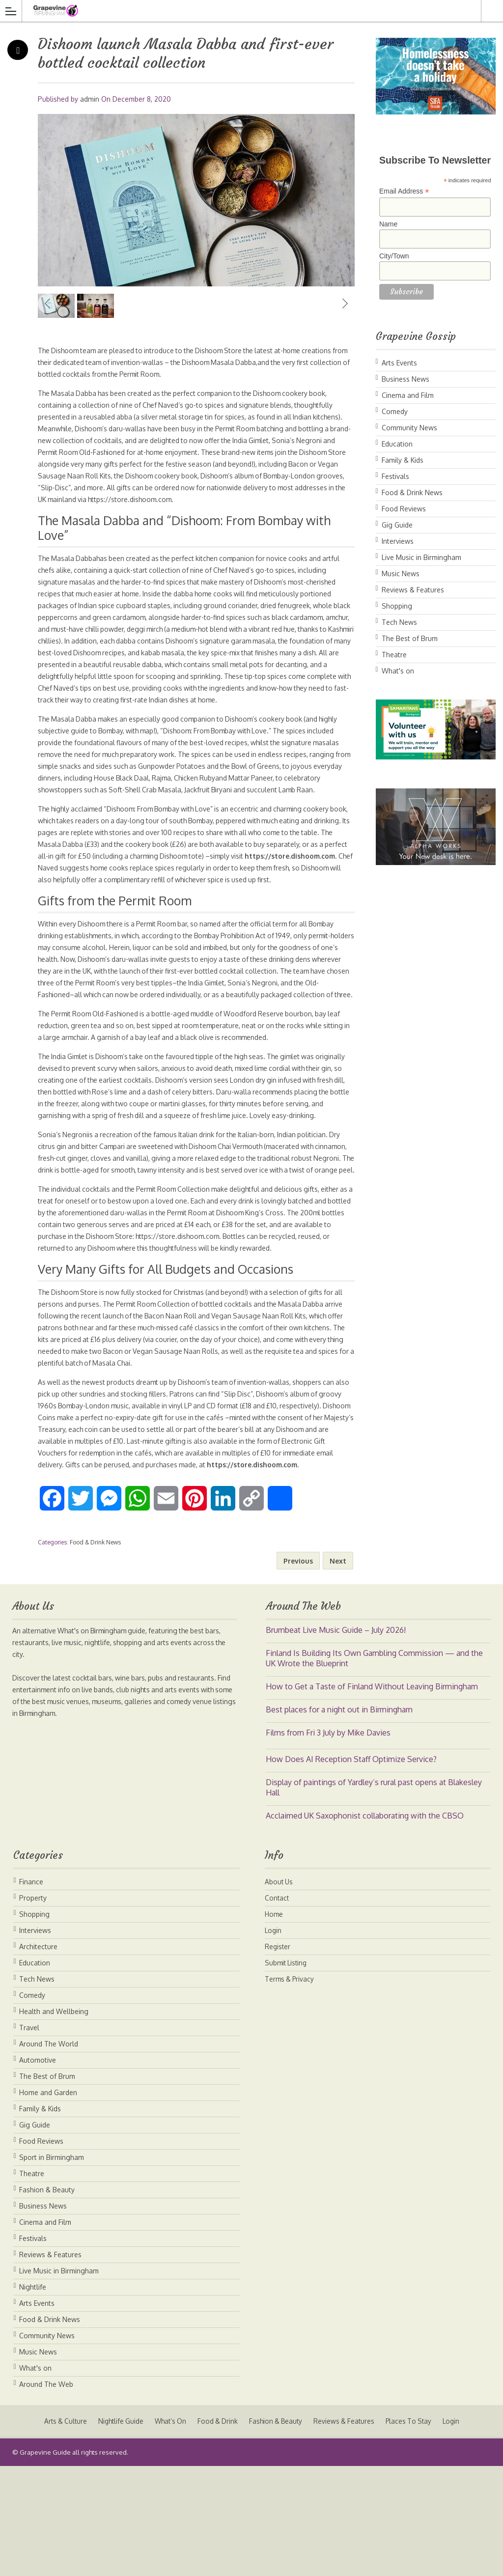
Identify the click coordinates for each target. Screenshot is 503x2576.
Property (33, 2008)
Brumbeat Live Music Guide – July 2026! (336, 1740)
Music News (400, 573)
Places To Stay (415, 2531)
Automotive (37, 2170)
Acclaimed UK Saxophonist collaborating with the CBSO (365, 1926)
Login (273, 2040)
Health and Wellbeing (53, 2121)
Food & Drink (216, 2531)
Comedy (395, 411)
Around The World (48, 2154)
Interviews (398, 541)
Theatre (394, 654)
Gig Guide (397, 525)
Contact (277, 2008)
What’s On (167, 2531)
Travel (29, 2137)
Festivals (395, 476)
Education (397, 444)
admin (89, 99)
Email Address (404, 191)
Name (388, 224)
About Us (279, 1992)
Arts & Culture (57, 2531)
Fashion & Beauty (47, 2300)
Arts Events (399, 363)
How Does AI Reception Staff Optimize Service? (351, 1869)
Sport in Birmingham (51, 2267)
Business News (405, 379)
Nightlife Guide (115, 2531)
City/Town (394, 256)
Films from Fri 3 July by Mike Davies (328, 1843)
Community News (409, 427)
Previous (47, 343)
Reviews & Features (413, 590)
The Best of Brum (410, 638)
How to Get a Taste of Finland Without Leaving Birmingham (372, 1796)
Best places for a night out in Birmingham (339, 1819)
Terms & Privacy (290, 2089)
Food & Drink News (95, 1652)
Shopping (397, 606)
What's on (398, 671)
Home (274, 2024)
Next (345, 343)
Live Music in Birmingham (421, 557)
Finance (31, 1992)
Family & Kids (402, 460)
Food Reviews (404, 508)
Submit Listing (287, 2073)
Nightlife (32, 2397)
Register (278, 2056)
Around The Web (46, 2494)
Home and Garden (48, 2202)
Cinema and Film (408, 395)
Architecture (38, 2056)
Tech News (399, 622)
